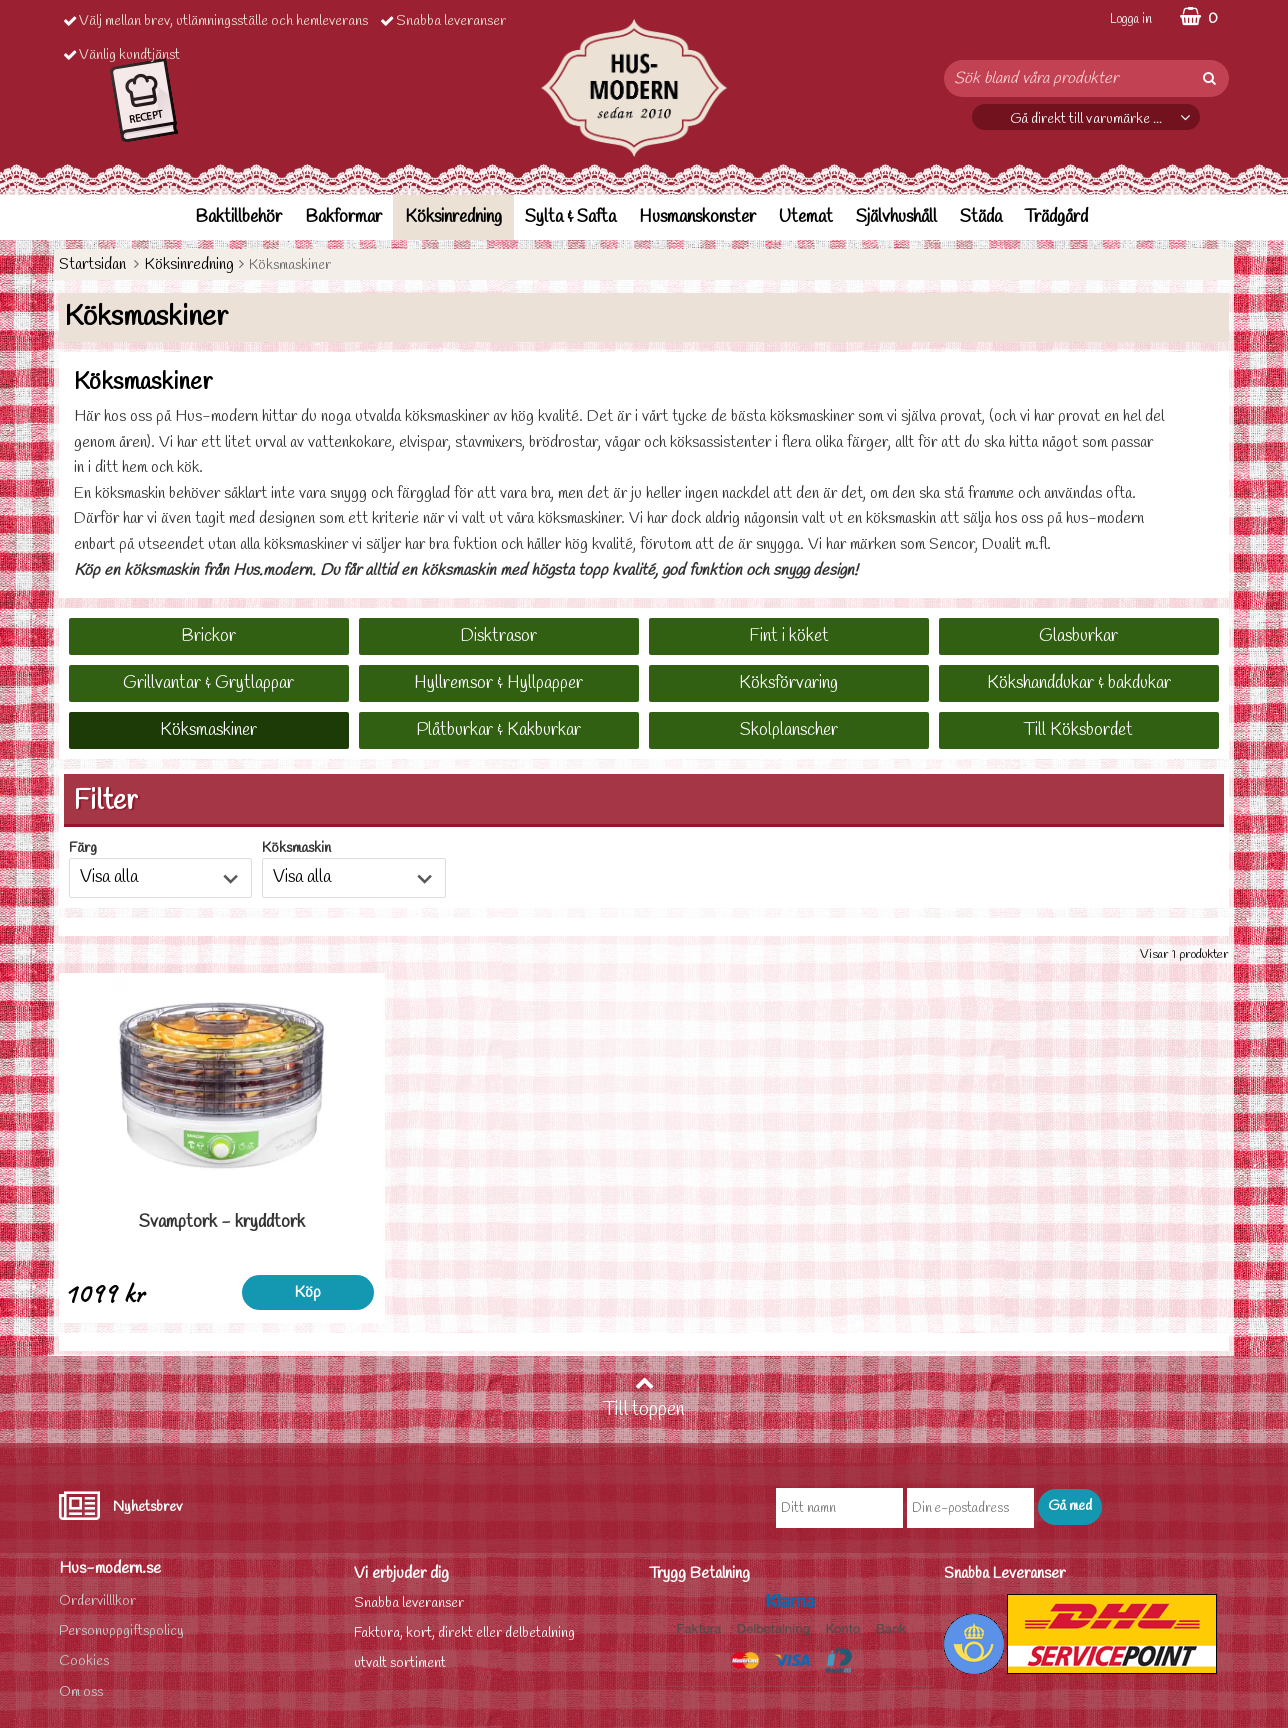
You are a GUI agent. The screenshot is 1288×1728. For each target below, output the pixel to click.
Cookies (84, 1661)
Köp (276, 1292)
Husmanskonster (697, 217)
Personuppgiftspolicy (121, 1631)
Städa (981, 217)
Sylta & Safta (570, 217)
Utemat (806, 217)
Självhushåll (896, 217)
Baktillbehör (238, 217)
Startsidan (92, 264)
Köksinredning (453, 217)
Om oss (81, 1692)
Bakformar (343, 217)
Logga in (1131, 19)
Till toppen (644, 1398)
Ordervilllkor (97, 1601)
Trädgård (1056, 217)
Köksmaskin (296, 848)
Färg (83, 848)
